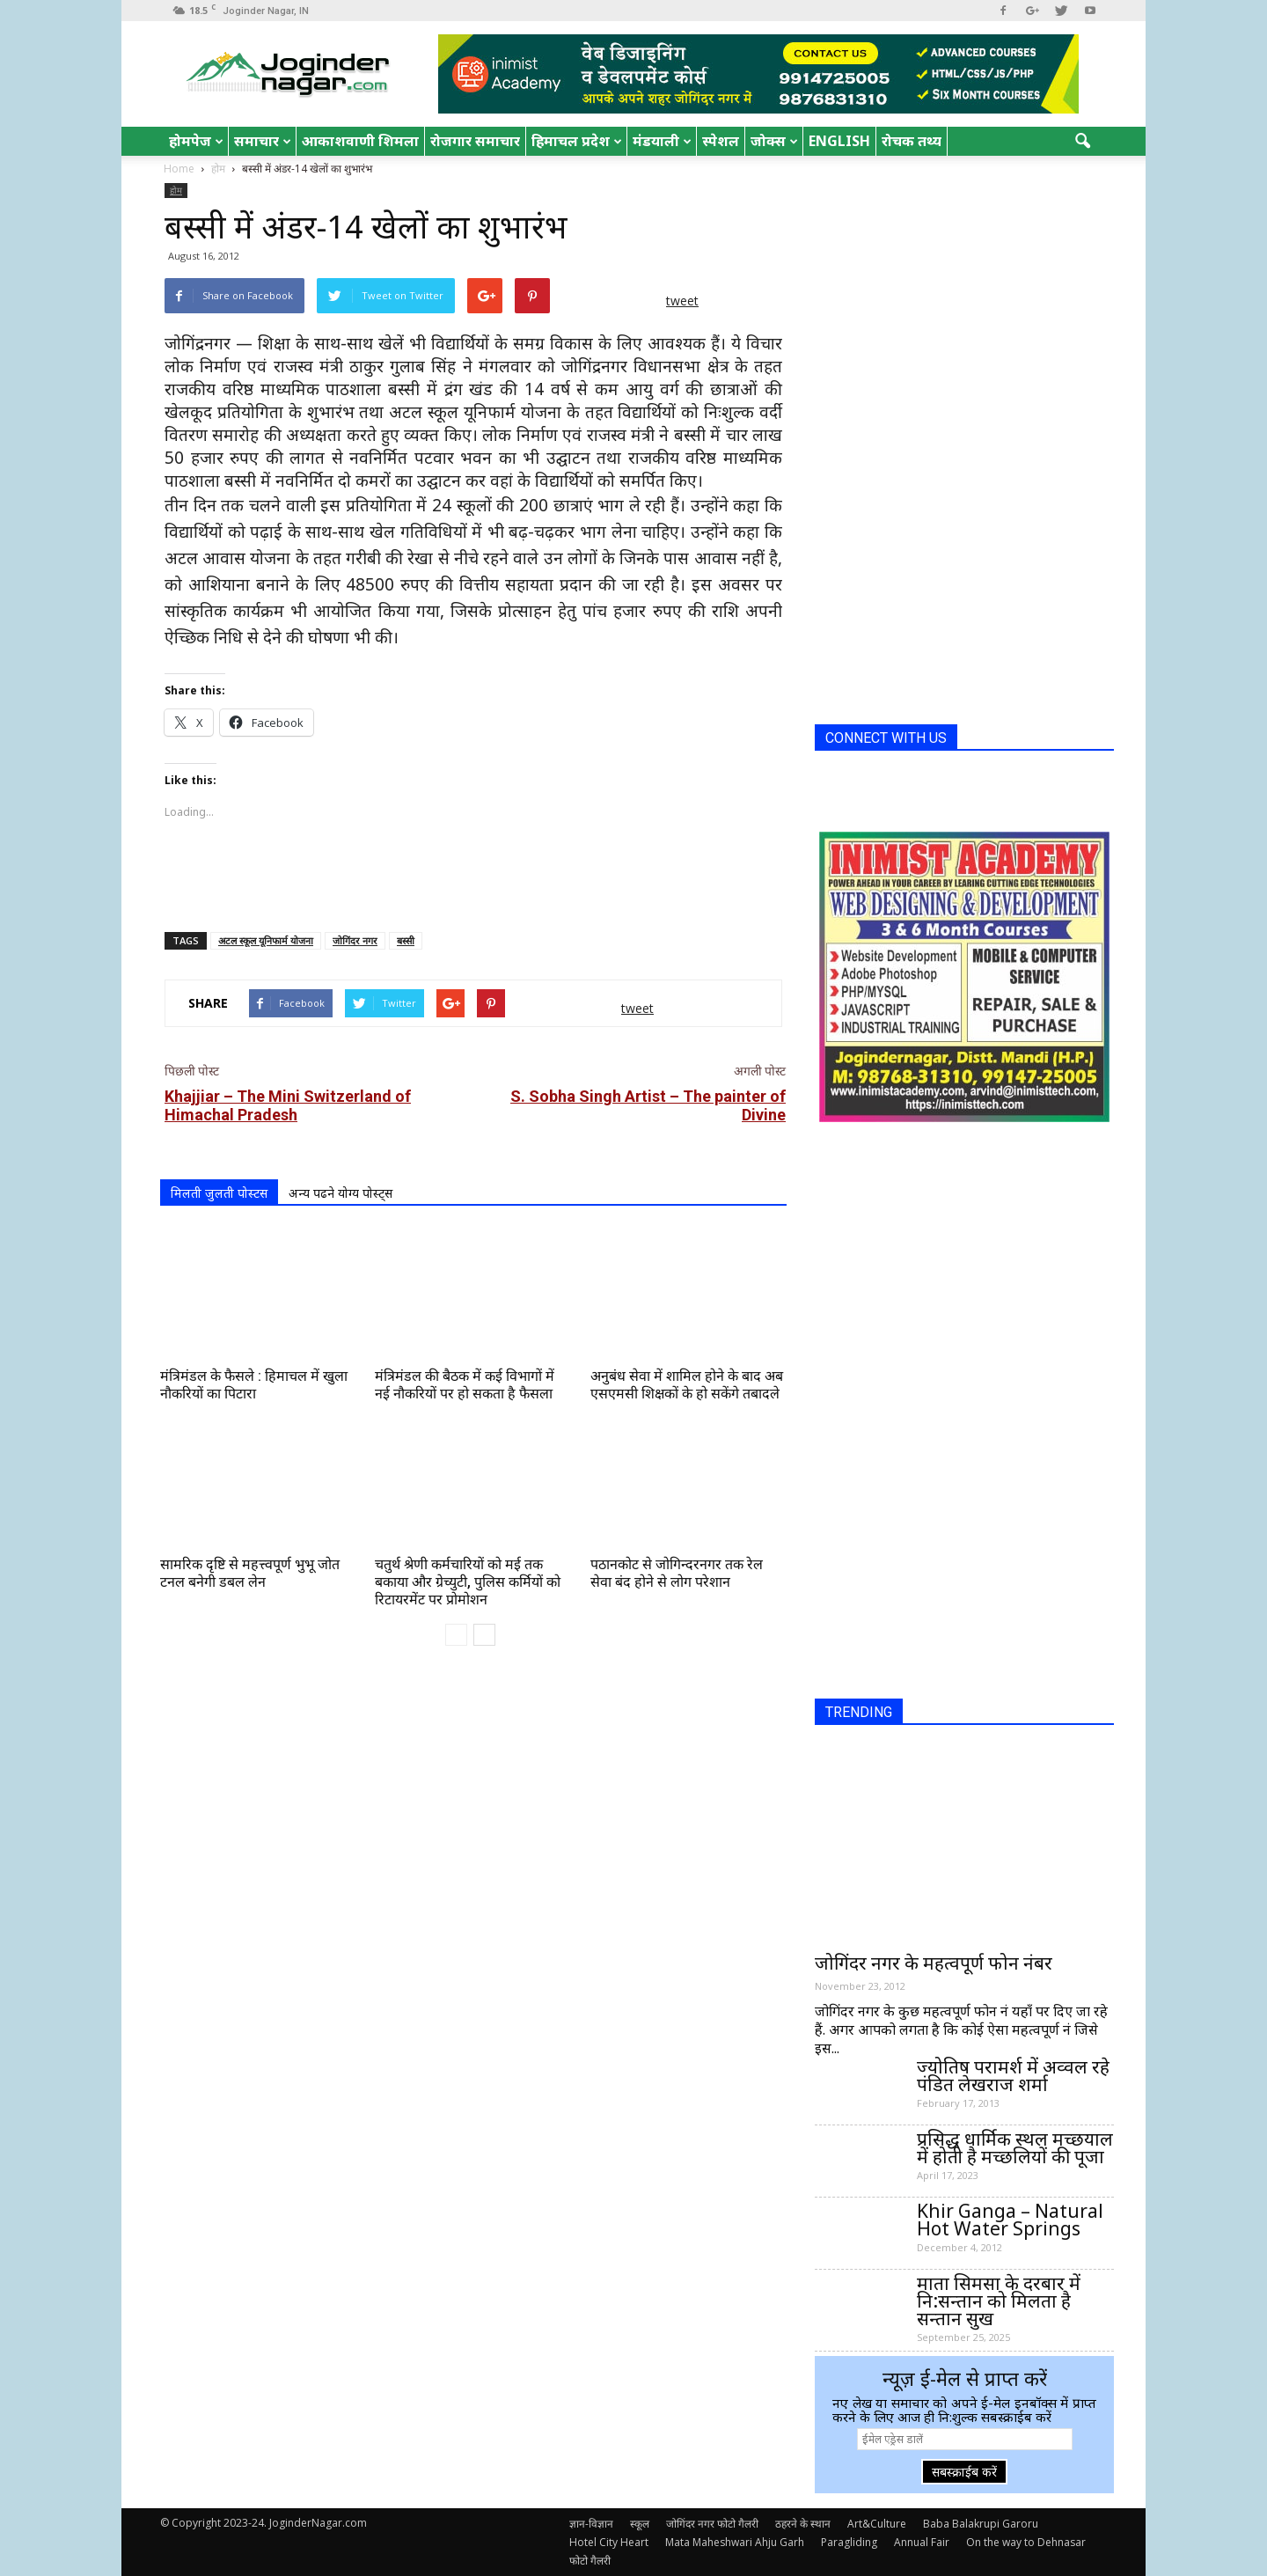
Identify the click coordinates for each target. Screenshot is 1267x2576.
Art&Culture (876, 2523)
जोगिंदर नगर (355, 940)
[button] (1082, 142)
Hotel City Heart (608, 2542)
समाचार (262, 140)
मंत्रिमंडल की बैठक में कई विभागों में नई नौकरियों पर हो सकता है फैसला (464, 1385)
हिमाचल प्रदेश (576, 140)
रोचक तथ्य (911, 140)
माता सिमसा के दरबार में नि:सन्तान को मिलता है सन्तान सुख (998, 2300)
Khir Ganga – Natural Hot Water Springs (1010, 2219)
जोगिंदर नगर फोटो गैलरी (712, 2523)
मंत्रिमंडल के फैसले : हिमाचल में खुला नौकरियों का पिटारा (254, 1385)
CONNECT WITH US (886, 737)
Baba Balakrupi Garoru (980, 2523)
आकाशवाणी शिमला (360, 140)
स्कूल (639, 2523)
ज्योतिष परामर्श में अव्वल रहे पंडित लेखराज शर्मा (1013, 2075)
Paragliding (849, 2542)
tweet (682, 300)
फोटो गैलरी (590, 2560)
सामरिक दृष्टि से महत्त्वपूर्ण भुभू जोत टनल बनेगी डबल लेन (250, 1573)
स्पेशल (720, 140)
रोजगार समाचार (475, 140)
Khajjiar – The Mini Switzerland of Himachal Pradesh (288, 1105)
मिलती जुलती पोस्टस (219, 1193)
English (839, 140)
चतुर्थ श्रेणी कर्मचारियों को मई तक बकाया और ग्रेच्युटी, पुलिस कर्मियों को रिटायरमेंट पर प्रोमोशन (467, 1582)
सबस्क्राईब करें (964, 2471)
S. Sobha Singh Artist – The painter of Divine (648, 1105)
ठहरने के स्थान (803, 2523)
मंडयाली (662, 140)
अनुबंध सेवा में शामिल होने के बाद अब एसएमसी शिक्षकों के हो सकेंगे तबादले (686, 1385)
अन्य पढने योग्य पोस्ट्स (340, 1193)
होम (176, 190)
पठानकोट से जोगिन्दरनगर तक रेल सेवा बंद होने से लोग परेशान (676, 1573)
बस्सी (405, 940)
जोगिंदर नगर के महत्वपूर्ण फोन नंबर (933, 1962)
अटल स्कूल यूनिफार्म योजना (265, 940)
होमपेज (196, 140)
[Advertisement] (473, 873)
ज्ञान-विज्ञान (591, 2523)
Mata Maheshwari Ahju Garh (734, 2542)
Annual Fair (921, 2542)
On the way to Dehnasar (1026, 2542)
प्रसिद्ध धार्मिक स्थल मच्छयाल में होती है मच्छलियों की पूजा (1015, 2147)
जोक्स (774, 140)
